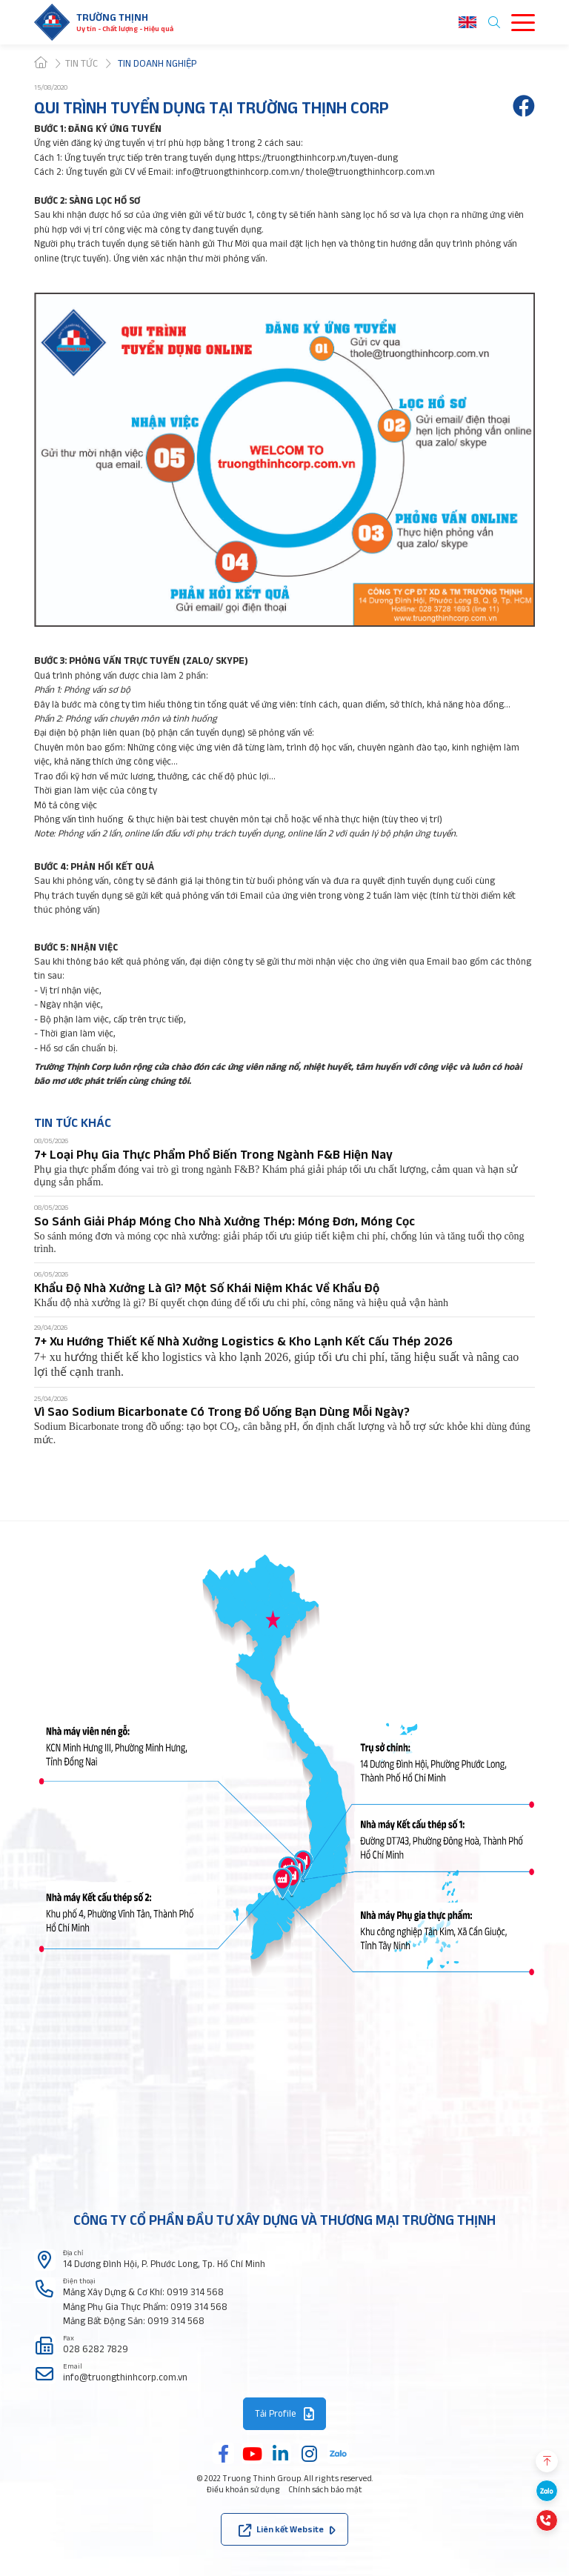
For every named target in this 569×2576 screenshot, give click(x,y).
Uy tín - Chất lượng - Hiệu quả (124, 28)
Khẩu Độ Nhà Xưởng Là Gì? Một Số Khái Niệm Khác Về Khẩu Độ (206, 1287)
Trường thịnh (112, 17)
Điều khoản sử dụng (243, 2489)
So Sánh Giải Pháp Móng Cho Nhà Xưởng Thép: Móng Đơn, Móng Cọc (224, 1221)
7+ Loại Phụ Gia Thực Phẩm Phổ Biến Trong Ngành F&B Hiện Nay (213, 1154)
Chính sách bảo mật (325, 2489)
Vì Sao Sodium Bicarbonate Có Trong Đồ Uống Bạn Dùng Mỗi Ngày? (222, 1411)
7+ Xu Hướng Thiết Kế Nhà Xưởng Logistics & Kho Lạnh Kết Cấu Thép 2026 (243, 1341)
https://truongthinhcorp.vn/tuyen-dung (318, 157)
